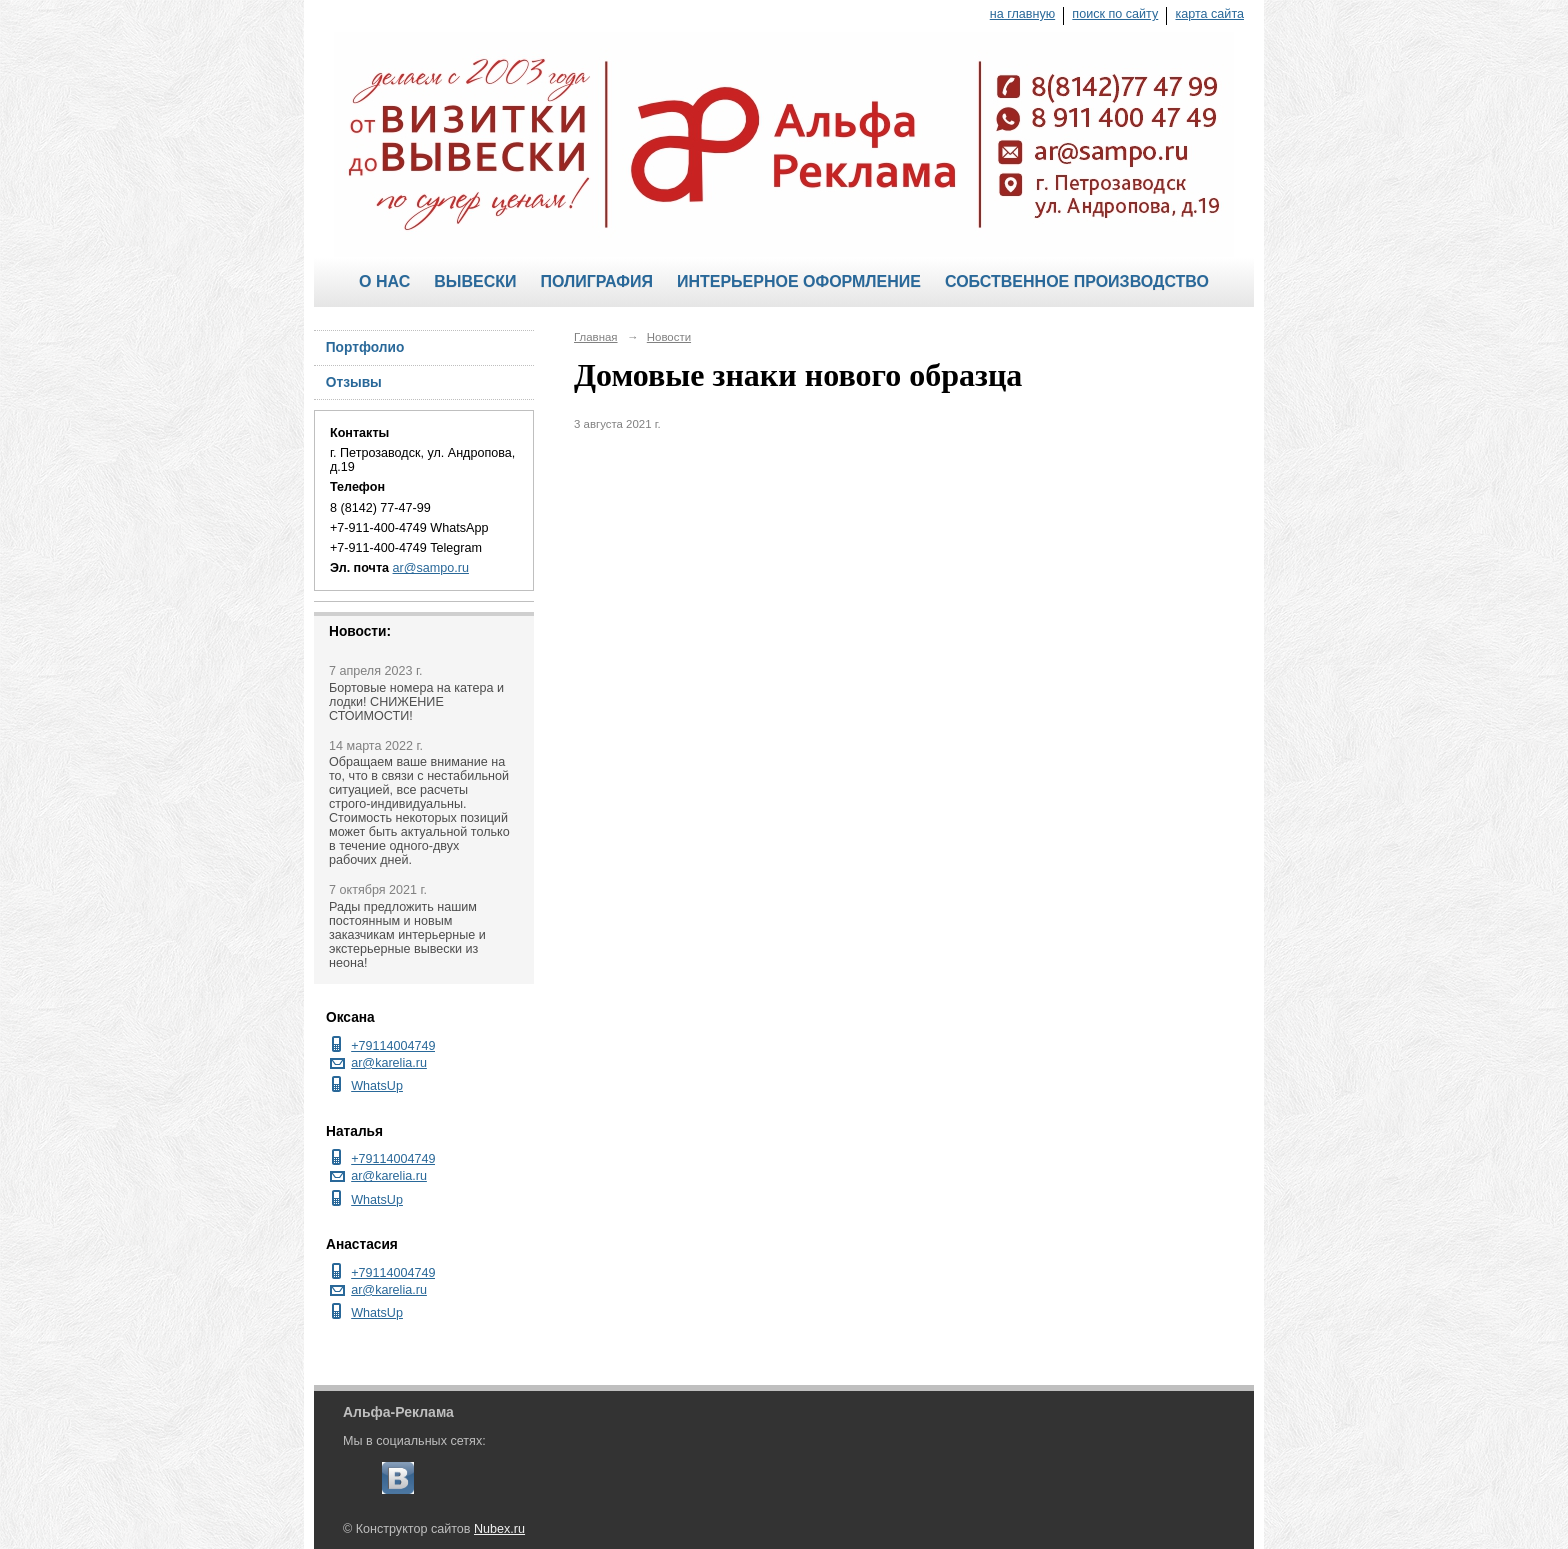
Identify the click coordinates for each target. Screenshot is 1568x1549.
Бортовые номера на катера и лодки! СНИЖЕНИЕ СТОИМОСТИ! (416, 702)
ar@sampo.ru (431, 568)
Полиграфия (596, 281)
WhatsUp (377, 1086)
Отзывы (354, 382)
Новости (669, 337)
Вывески (475, 281)
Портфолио (365, 347)
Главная (596, 337)
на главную (1022, 14)
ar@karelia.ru (389, 1063)
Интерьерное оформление (799, 281)
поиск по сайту (1115, 14)
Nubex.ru (499, 1529)
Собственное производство (1077, 281)
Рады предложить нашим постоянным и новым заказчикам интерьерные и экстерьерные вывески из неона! (407, 935)
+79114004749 (393, 1046)
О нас (384, 281)
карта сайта (1209, 14)
